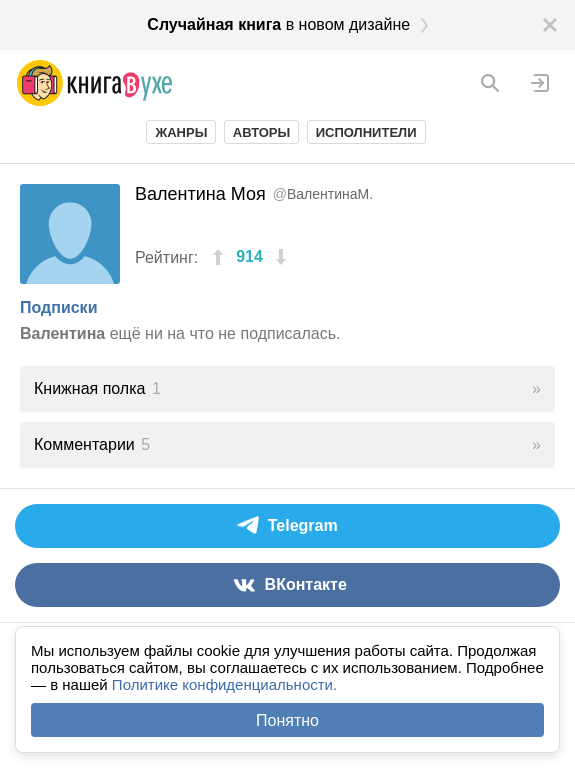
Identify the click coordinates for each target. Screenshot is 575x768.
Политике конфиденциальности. (224, 684)
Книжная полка (97, 388)
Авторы (261, 132)
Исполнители (366, 132)
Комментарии (92, 444)
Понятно (287, 720)
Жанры (181, 132)
